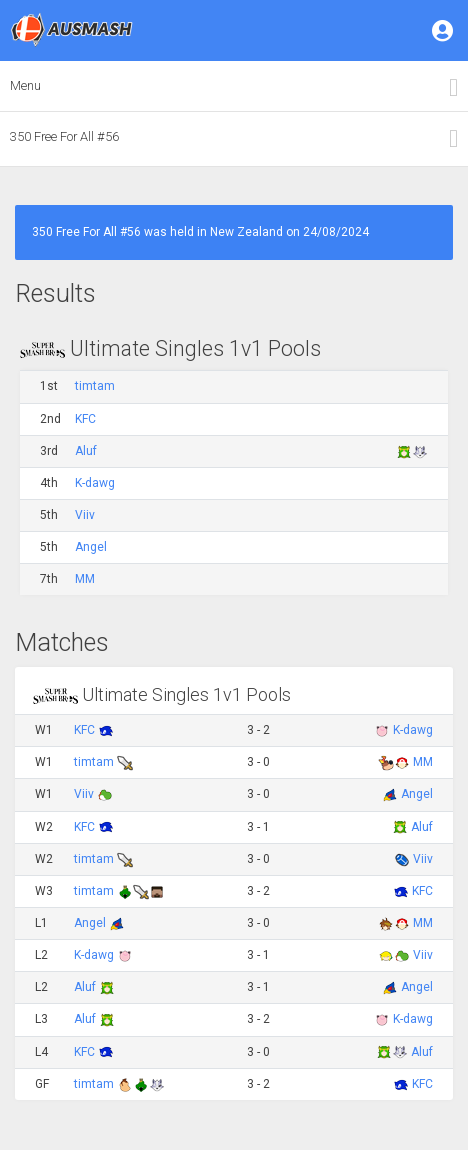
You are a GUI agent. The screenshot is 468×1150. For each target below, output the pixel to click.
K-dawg (95, 483)
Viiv (85, 515)
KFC (85, 419)
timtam (95, 386)
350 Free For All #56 (64, 136)
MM (85, 579)
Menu (25, 85)
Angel (91, 547)
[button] (444, 30)
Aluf (86, 451)
